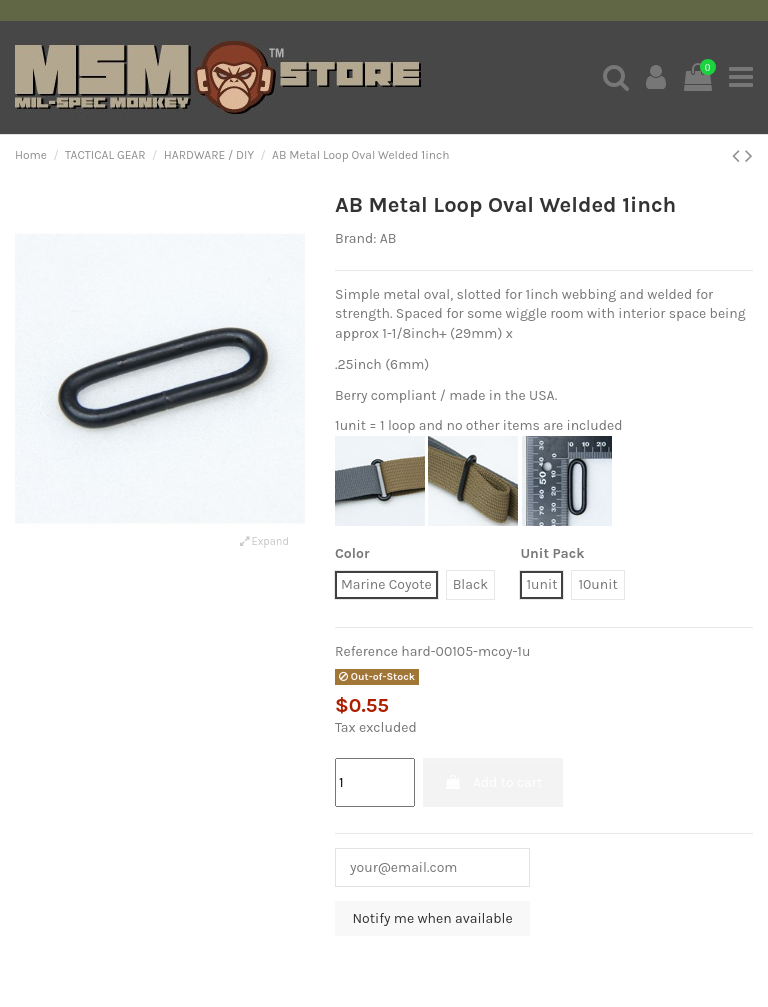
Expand (264, 541)
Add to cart (493, 782)
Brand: (355, 238)
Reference (366, 651)
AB (388, 238)
